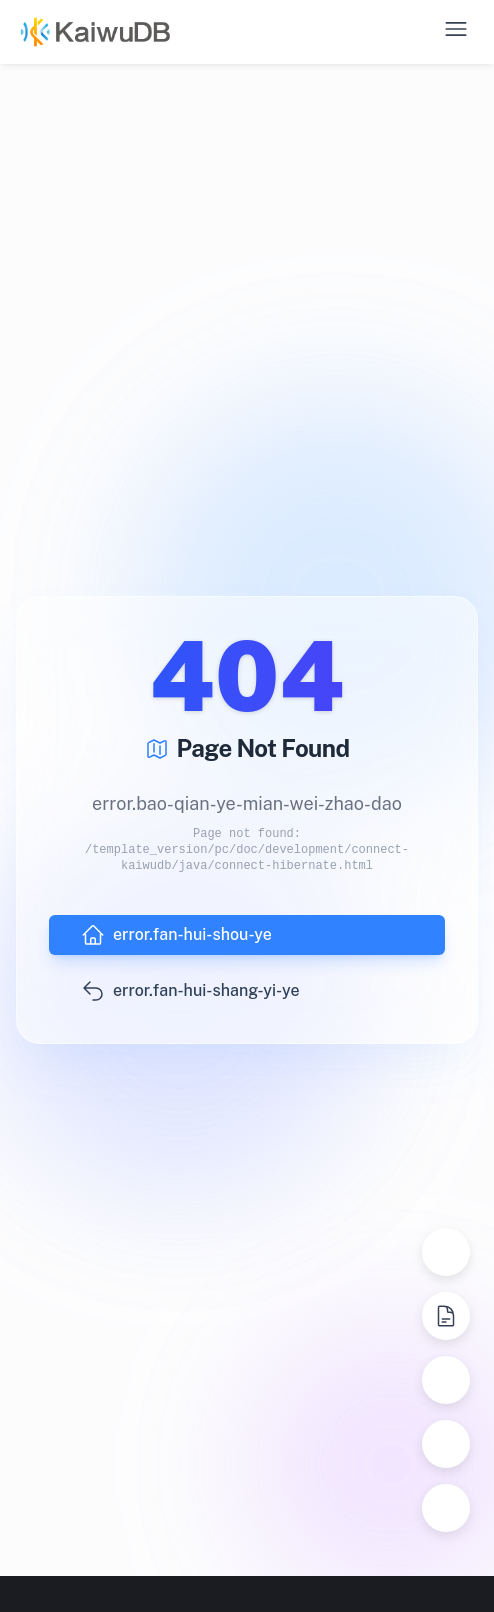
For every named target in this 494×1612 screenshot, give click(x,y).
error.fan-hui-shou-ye (176, 935)
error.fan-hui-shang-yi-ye (190, 991)
